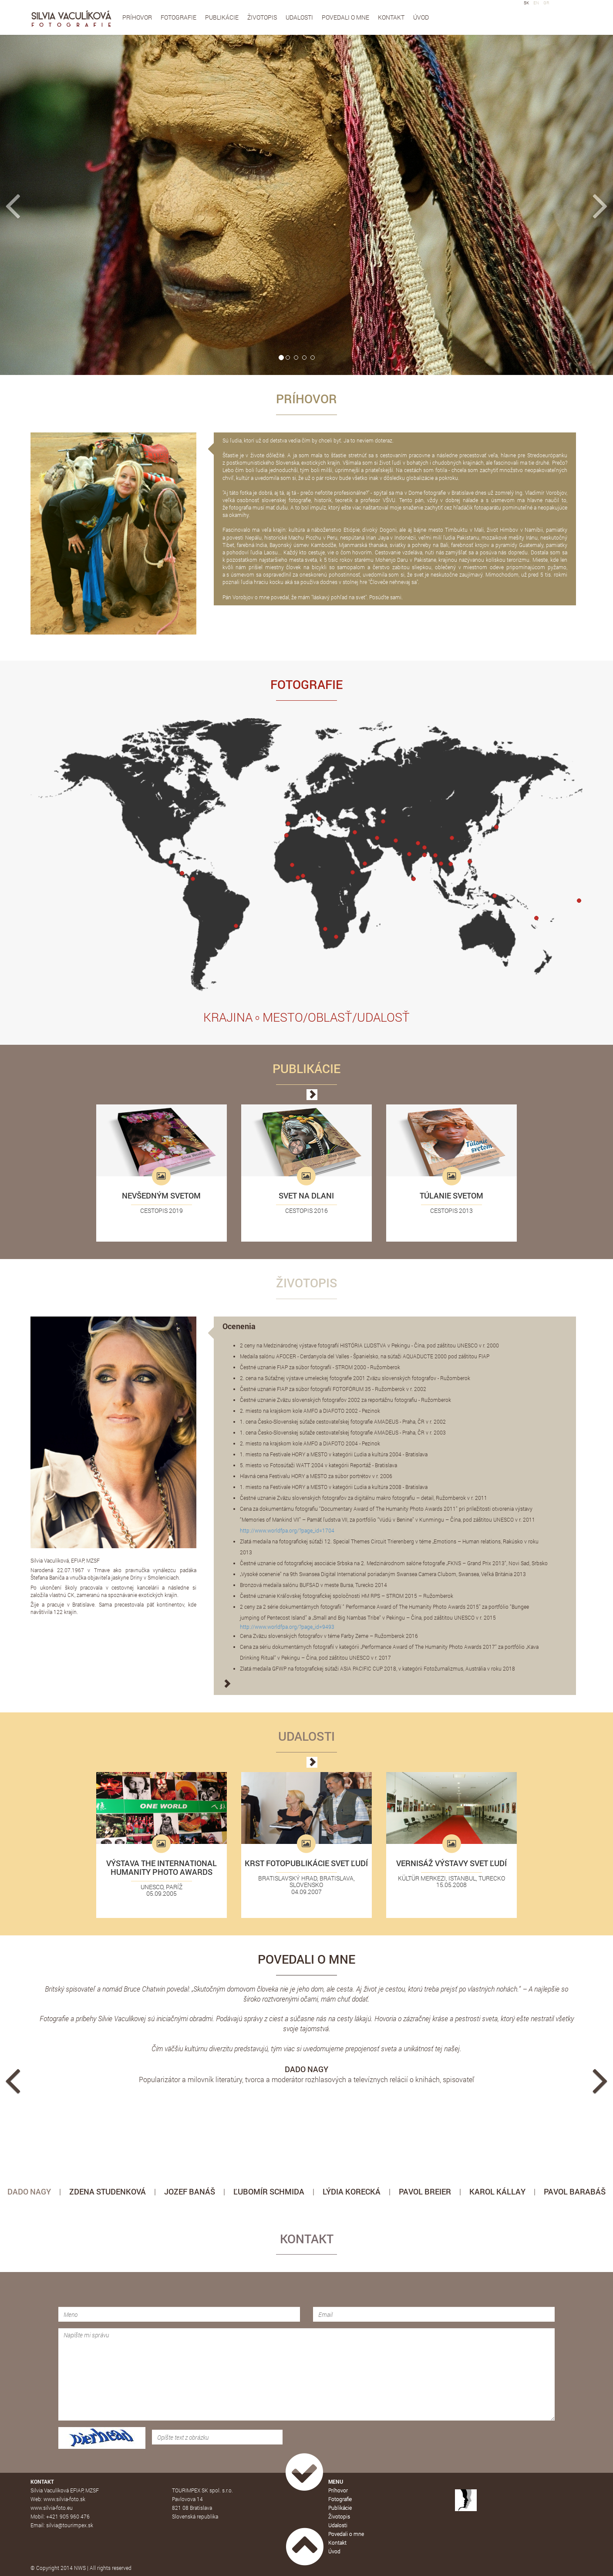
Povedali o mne (345, 17)
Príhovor (137, 17)
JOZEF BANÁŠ (189, 2191)
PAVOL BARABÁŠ (575, 2191)
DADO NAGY (29, 2191)
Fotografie (178, 17)
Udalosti (299, 17)
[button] (46, 205)
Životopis (262, 17)
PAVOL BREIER (425, 2191)
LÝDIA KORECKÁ (352, 2191)
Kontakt (391, 17)
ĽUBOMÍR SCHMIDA (268, 2191)
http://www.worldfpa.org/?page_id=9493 (287, 1626)
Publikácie (222, 17)
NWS (80, 2567)
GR (546, 3)
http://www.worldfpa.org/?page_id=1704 (287, 1530)
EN (536, 3)
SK (526, 3)
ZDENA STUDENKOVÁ (107, 2191)
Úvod (421, 17)
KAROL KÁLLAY (497, 2191)
